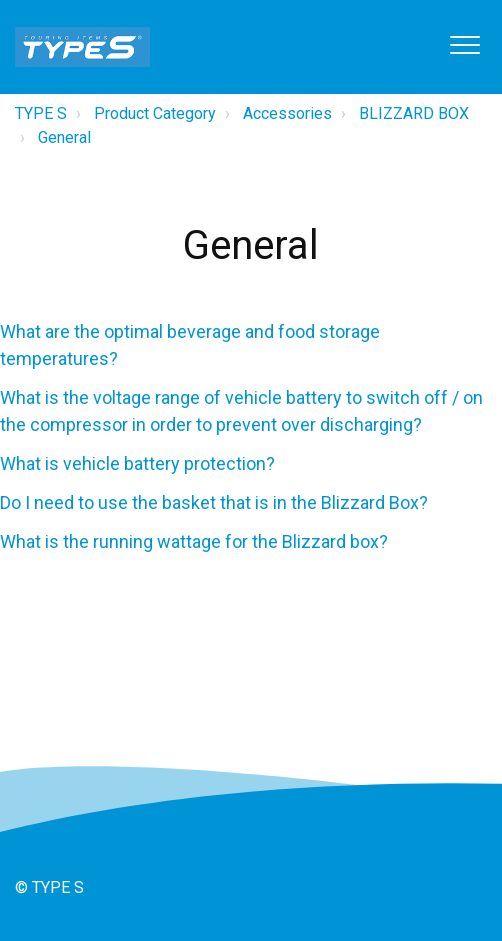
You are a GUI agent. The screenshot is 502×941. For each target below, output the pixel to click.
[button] (464, 44)
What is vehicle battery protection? (137, 463)
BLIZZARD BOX (414, 113)
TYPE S (41, 113)
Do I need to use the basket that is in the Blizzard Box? (214, 502)
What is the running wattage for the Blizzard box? (194, 541)
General (64, 137)
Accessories (287, 113)
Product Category (155, 113)
